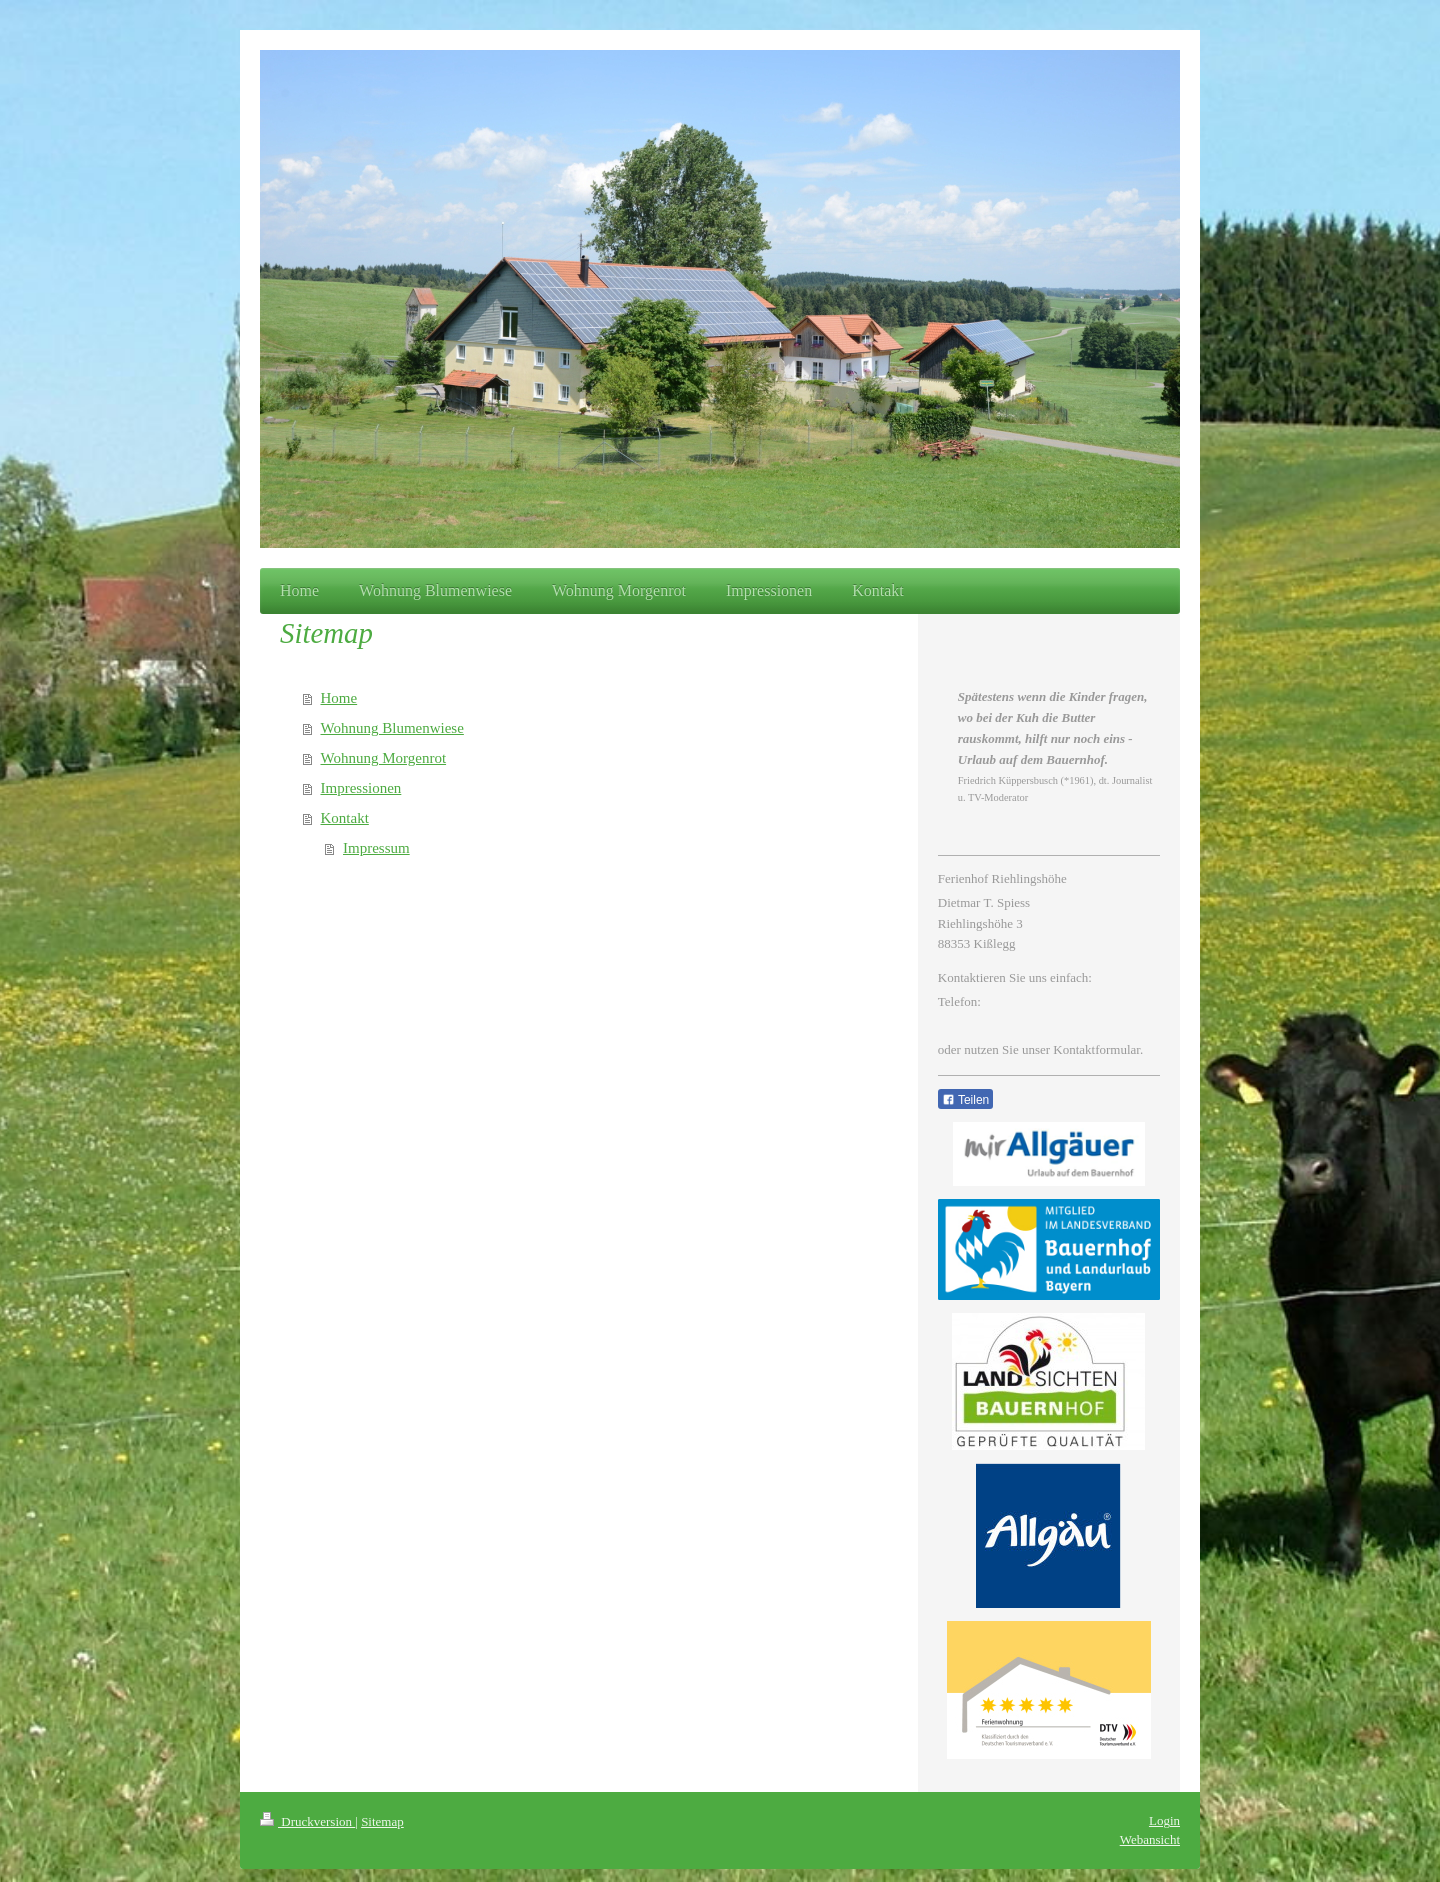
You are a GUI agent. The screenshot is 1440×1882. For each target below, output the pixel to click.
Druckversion (307, 1821)
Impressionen (361, 788)
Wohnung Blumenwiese (392, 728)
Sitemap (382, 1821)
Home (339, 698)
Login (1164, 1820)
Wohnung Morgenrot (384, 758)
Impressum (376, 848)
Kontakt (345, 818)
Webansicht (1150, 1839)
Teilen (965, 1100)
